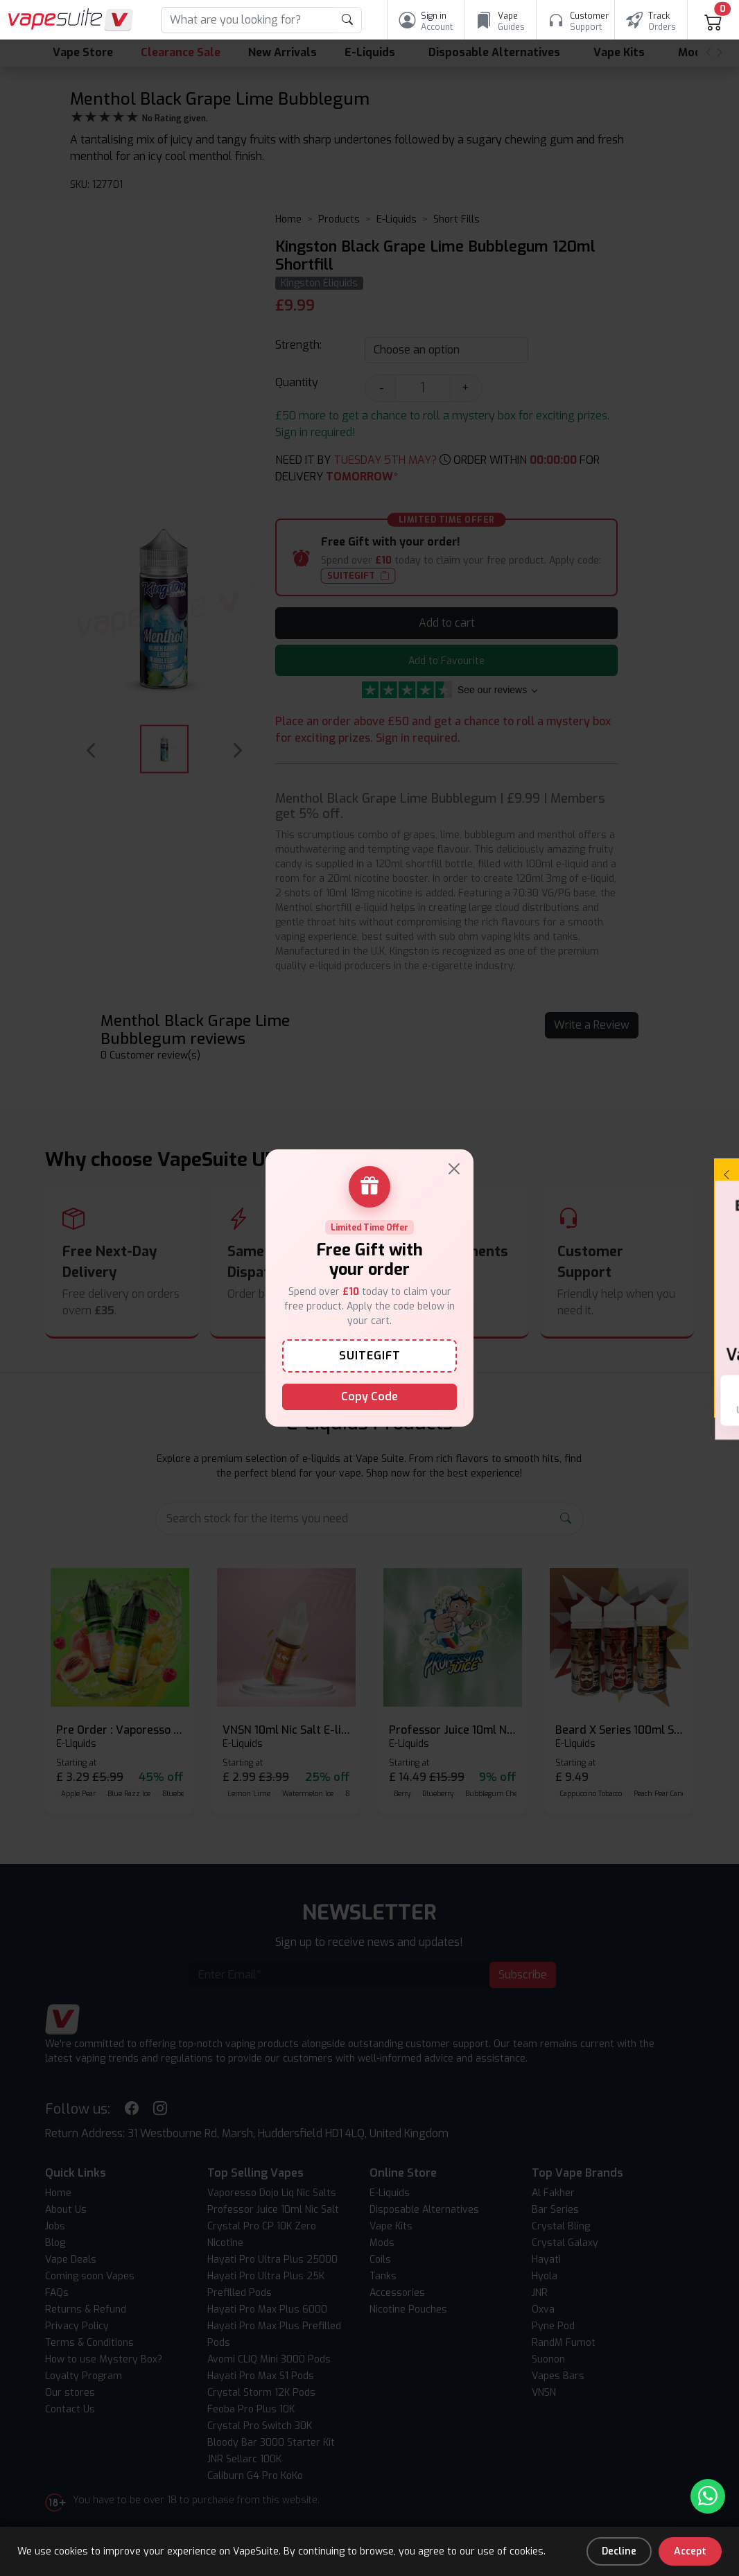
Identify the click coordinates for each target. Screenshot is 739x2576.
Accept (690, 2551)
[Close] (454, 1168)
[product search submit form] (347, 20)
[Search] (247, 20)
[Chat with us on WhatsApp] (707, 2496)
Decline (619, 2551)
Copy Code (369, 1396)
